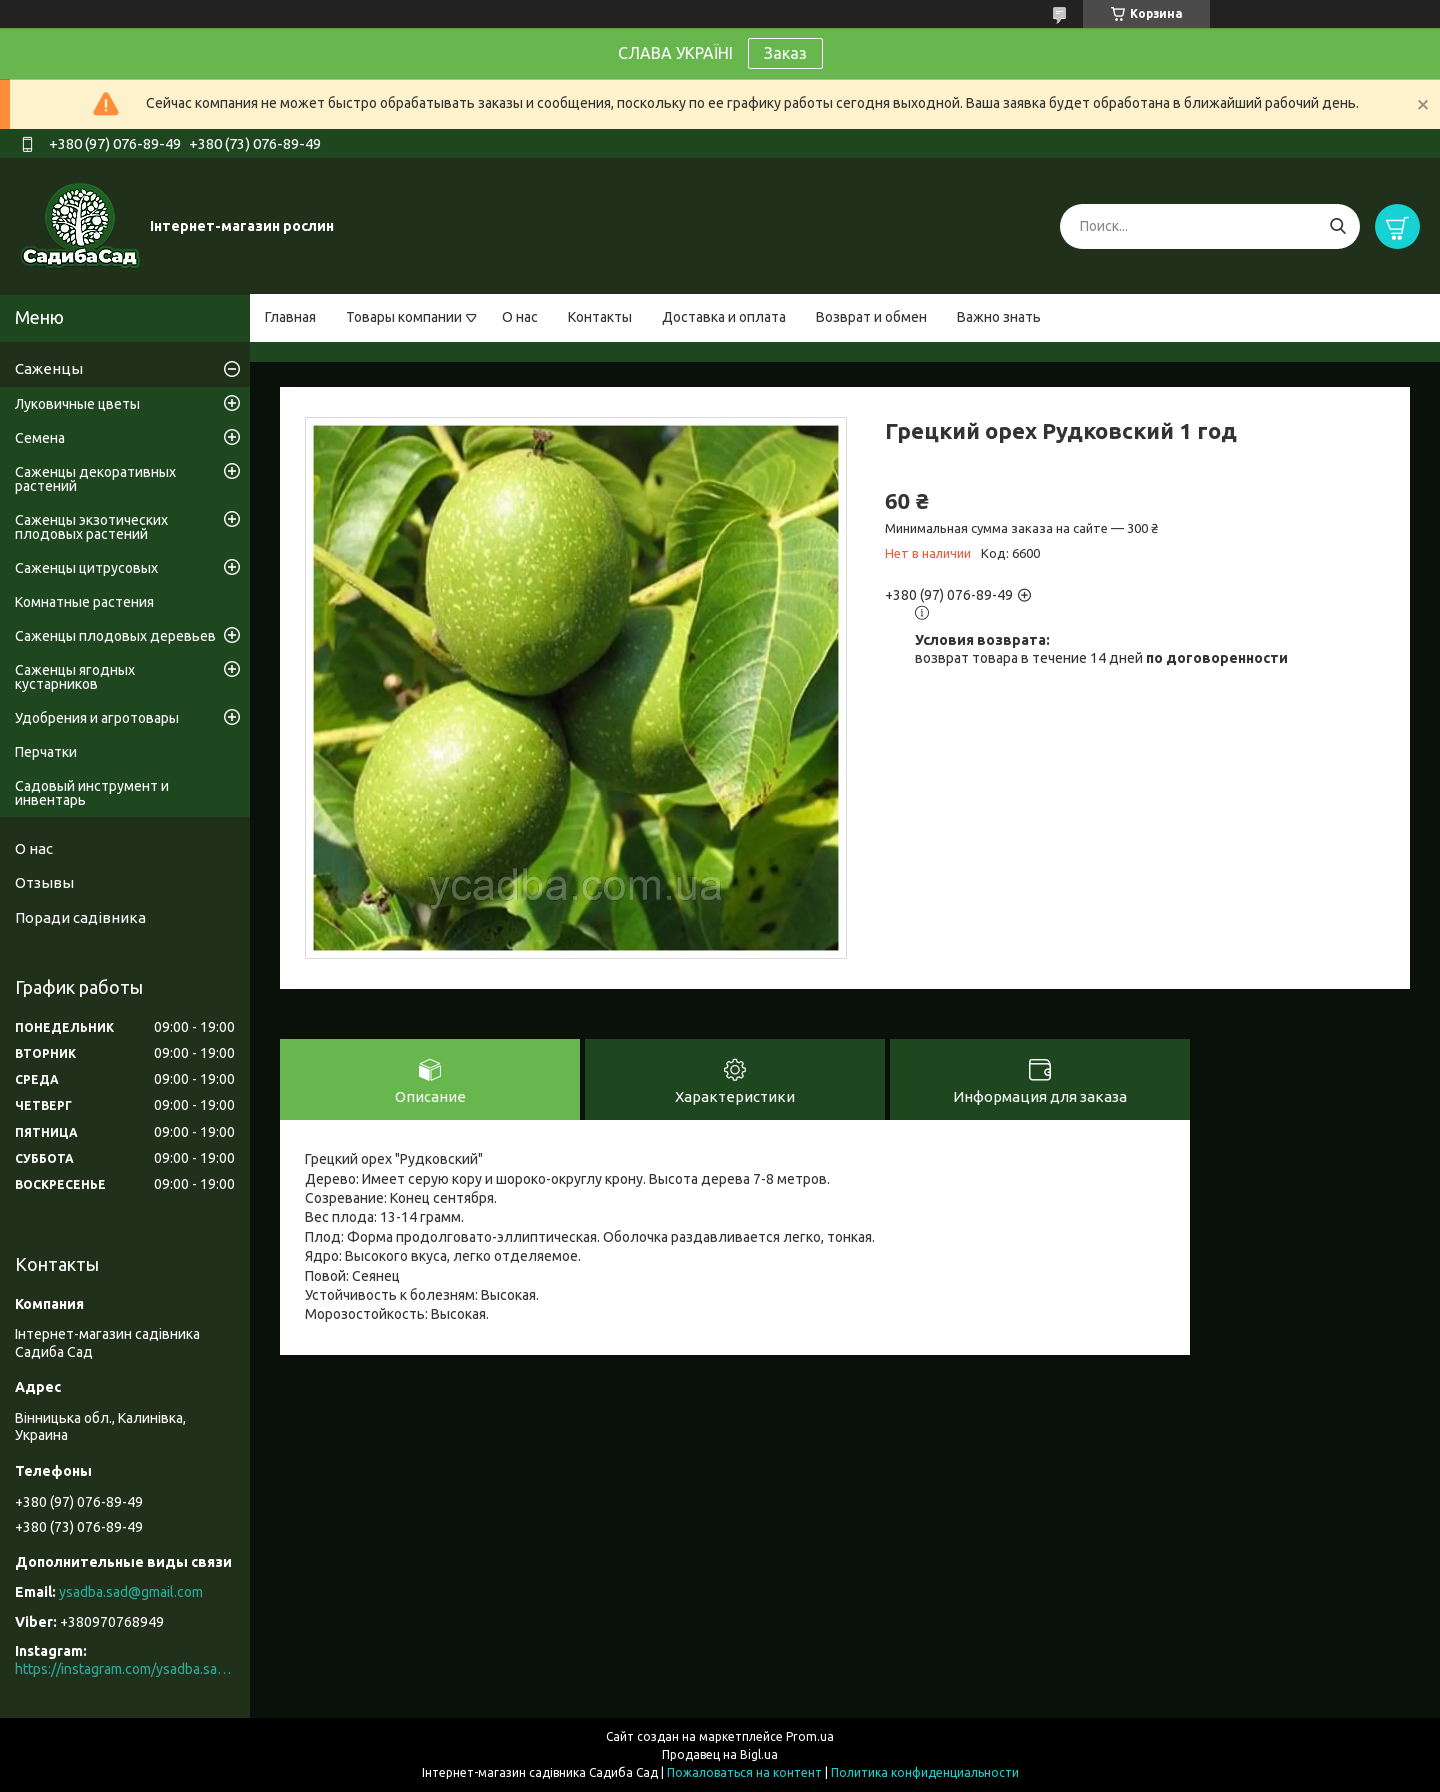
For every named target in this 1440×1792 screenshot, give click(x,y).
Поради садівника (80, 917)
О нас (520, 317)
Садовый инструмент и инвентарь (92, 793)
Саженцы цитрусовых (86, 568)
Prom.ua (810, 1736)
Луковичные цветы (77, 404)
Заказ (785, 53)
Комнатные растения (84, 602)
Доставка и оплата (724, 317)
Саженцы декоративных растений (95, 479)
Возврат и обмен (871, 317)
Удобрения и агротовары (97, 718)
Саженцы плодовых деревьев (115, 636)
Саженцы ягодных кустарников (75, 677)
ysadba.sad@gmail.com (131, 1592)
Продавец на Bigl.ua (720, 1754)
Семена (40, 438)
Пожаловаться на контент (744, 1772)
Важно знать (999, 317)
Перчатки (46, 752)
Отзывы (44, 882)
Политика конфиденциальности (925, 1772)
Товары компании (404, 317)
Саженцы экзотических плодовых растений (91, 527)
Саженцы (49, 368)
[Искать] (1337, 226)
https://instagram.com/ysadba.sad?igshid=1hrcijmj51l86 (125, 1669)
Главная (290, 317)
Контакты (600, 317)
